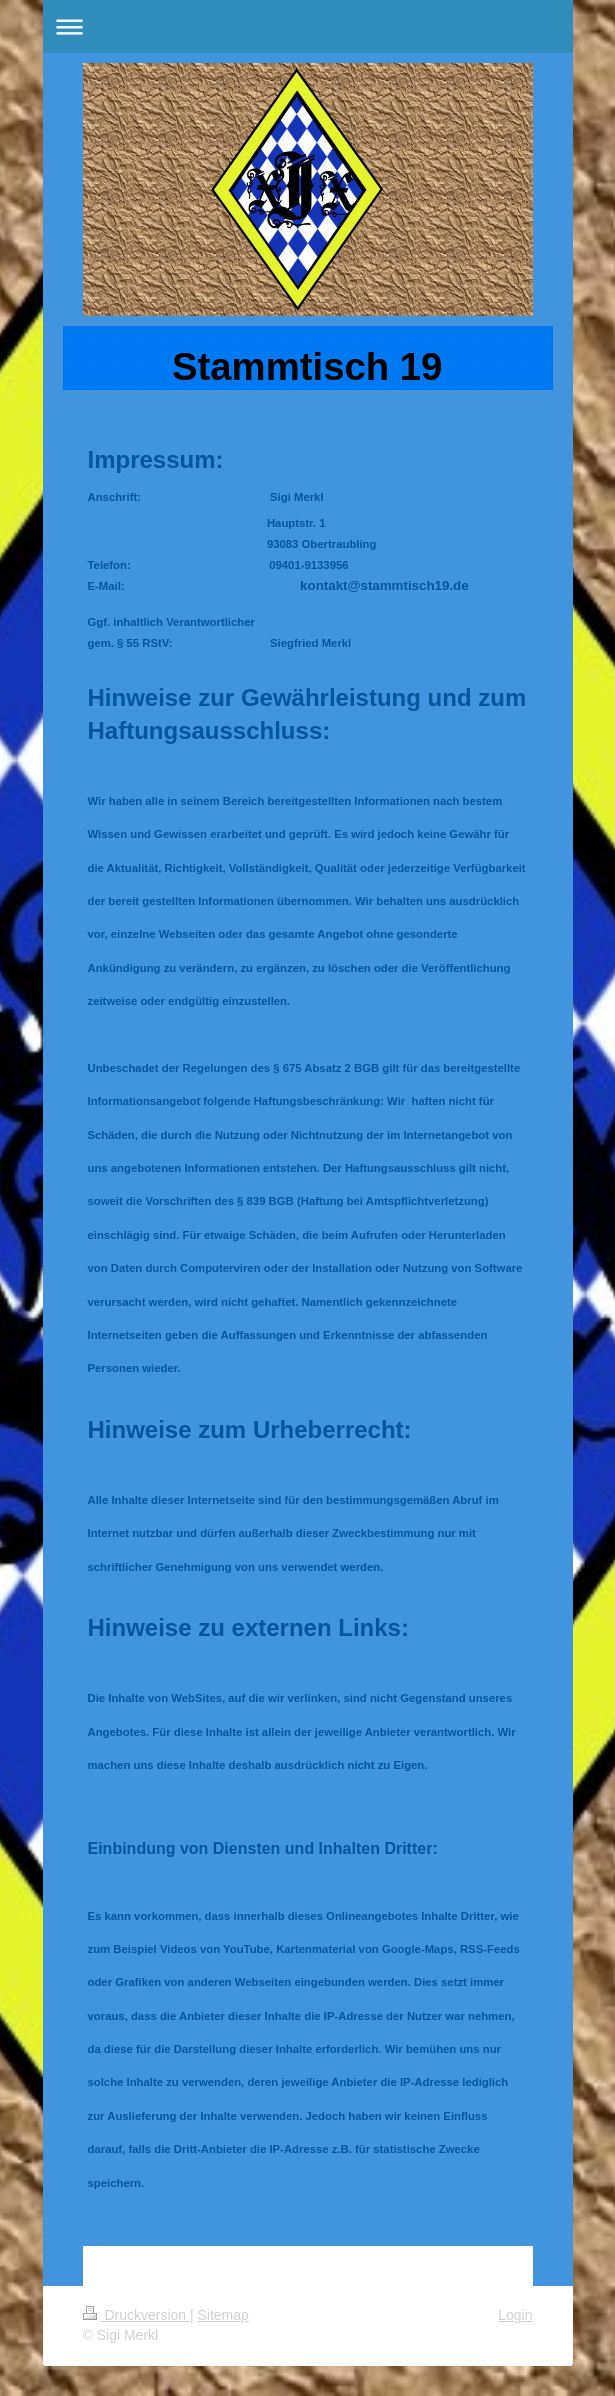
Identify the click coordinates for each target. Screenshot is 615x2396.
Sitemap (223, 2315)
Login (515, 2315)
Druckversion (136, 2315)
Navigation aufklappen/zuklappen (308, 26)
